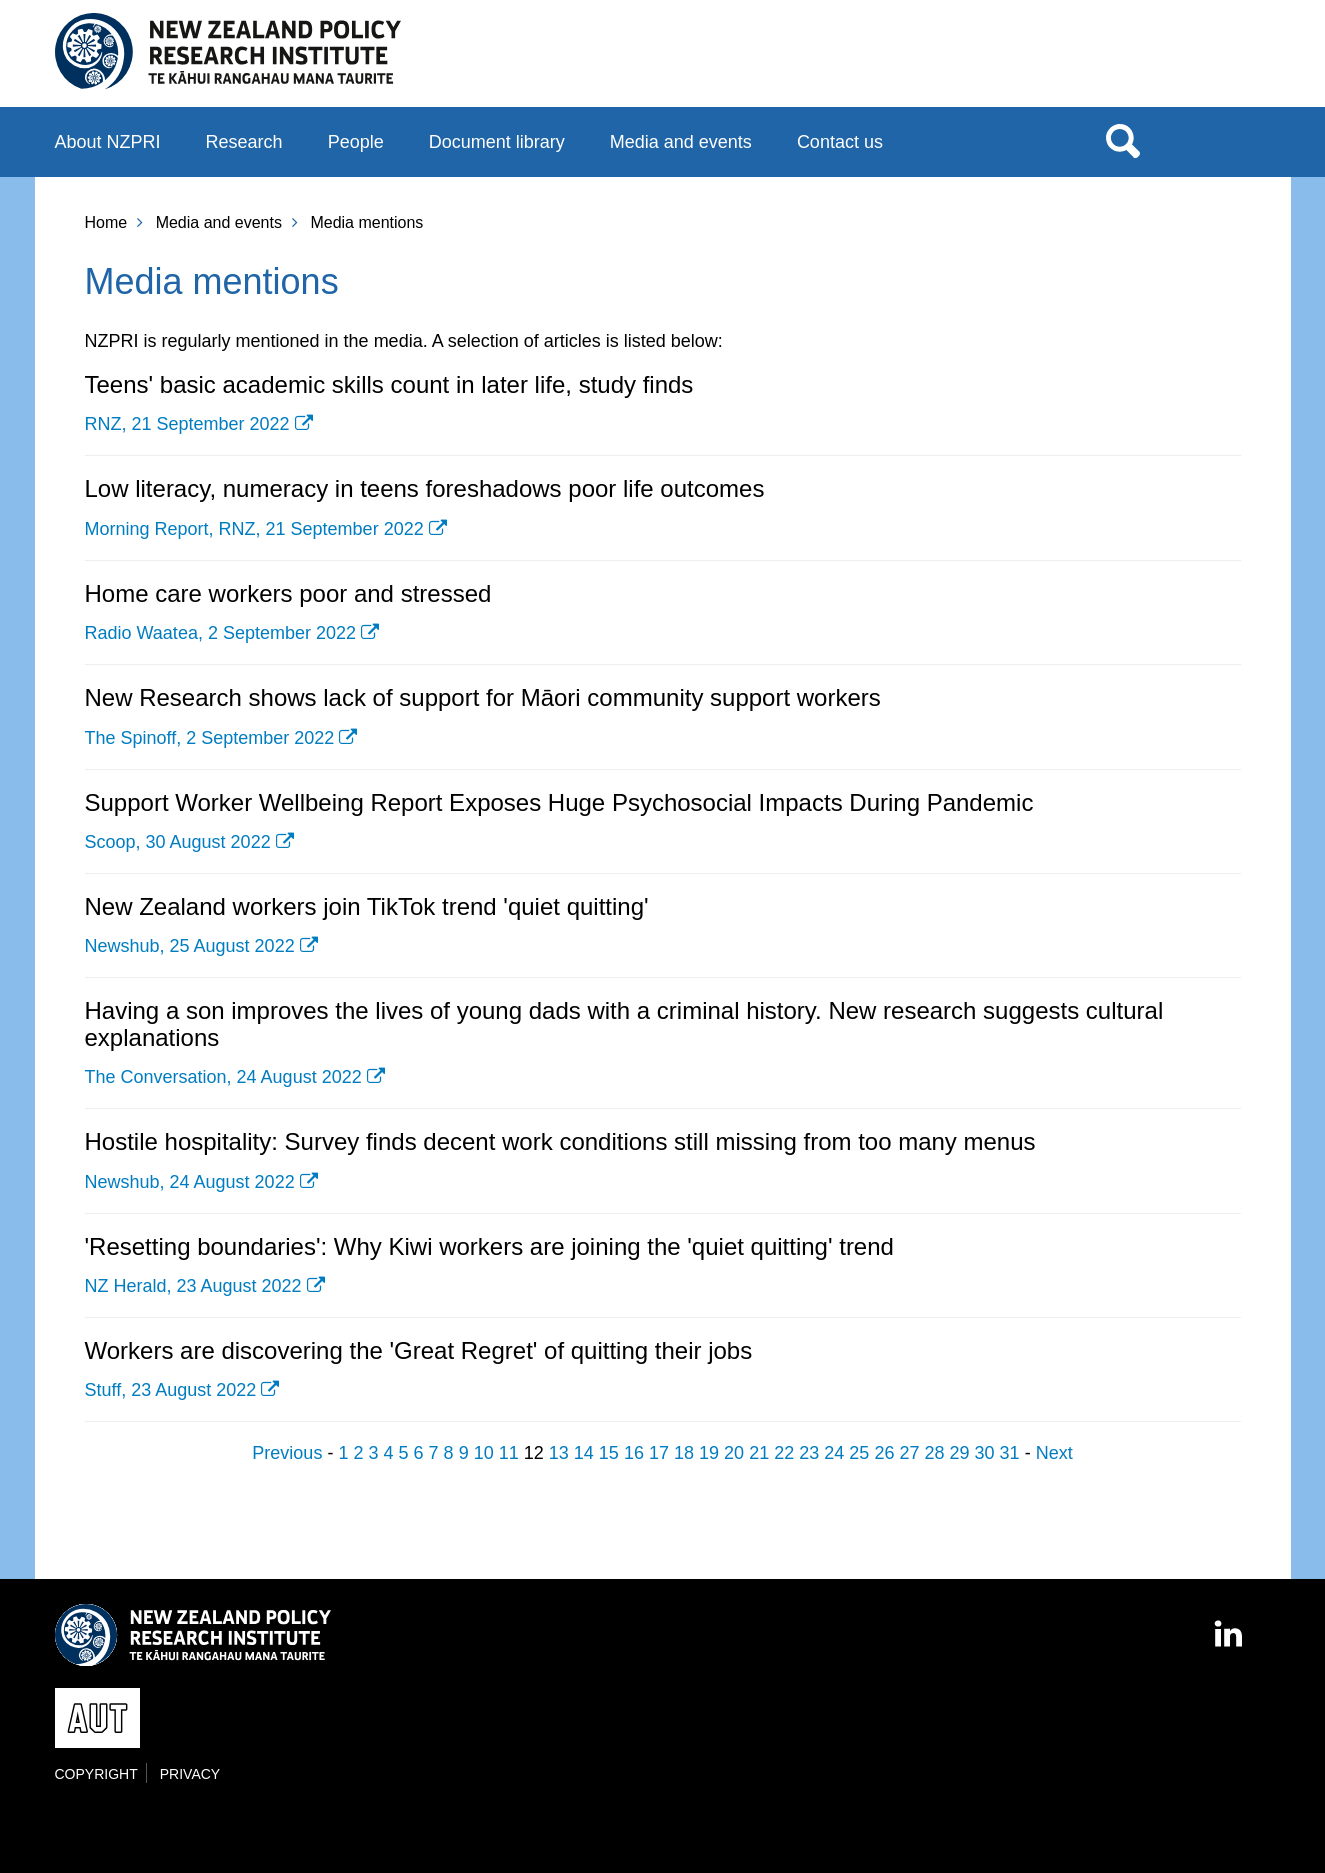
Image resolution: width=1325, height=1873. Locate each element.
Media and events (681, 142)
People (356, 142)
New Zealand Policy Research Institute (228, 52)
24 (834, 1453)
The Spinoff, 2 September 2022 (210, 738)
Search (1123, 140)
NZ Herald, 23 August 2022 (193, 1286)
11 (509, 1453)
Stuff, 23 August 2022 (171, 1390)
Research (244, 142)
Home (106, 222)
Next (1054, 1453)
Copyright (96, 1774)
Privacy (190, 1774)
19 (709, 1453)
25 (859, 1453)
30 (985, 1453)
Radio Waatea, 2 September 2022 (221, 633)
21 (759, 1453)
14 (584, 1453)
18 (684, 1453)
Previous (287, 1453)
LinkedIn (1230, 1625)
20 (734, 1453)
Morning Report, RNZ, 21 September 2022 (254, 529)
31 (1010, 1453)
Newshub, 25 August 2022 (190, 946)
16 (634, 1453)
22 (784, 1453)
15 (609, 1453)
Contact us (840, 142)
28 (934, 1453)
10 (484, 1453)
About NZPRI (108, 142)
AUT (1230, 61)
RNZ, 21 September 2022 (187, 424)
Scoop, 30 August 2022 (178, 842)
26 (884, 1453)
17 (659, 1453)
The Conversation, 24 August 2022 (223, 1077)
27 (909, 1453)
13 (559, 1453)
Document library (497, 142)
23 (809, 1453)
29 (960, 1453)
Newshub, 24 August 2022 (190, 1182)
